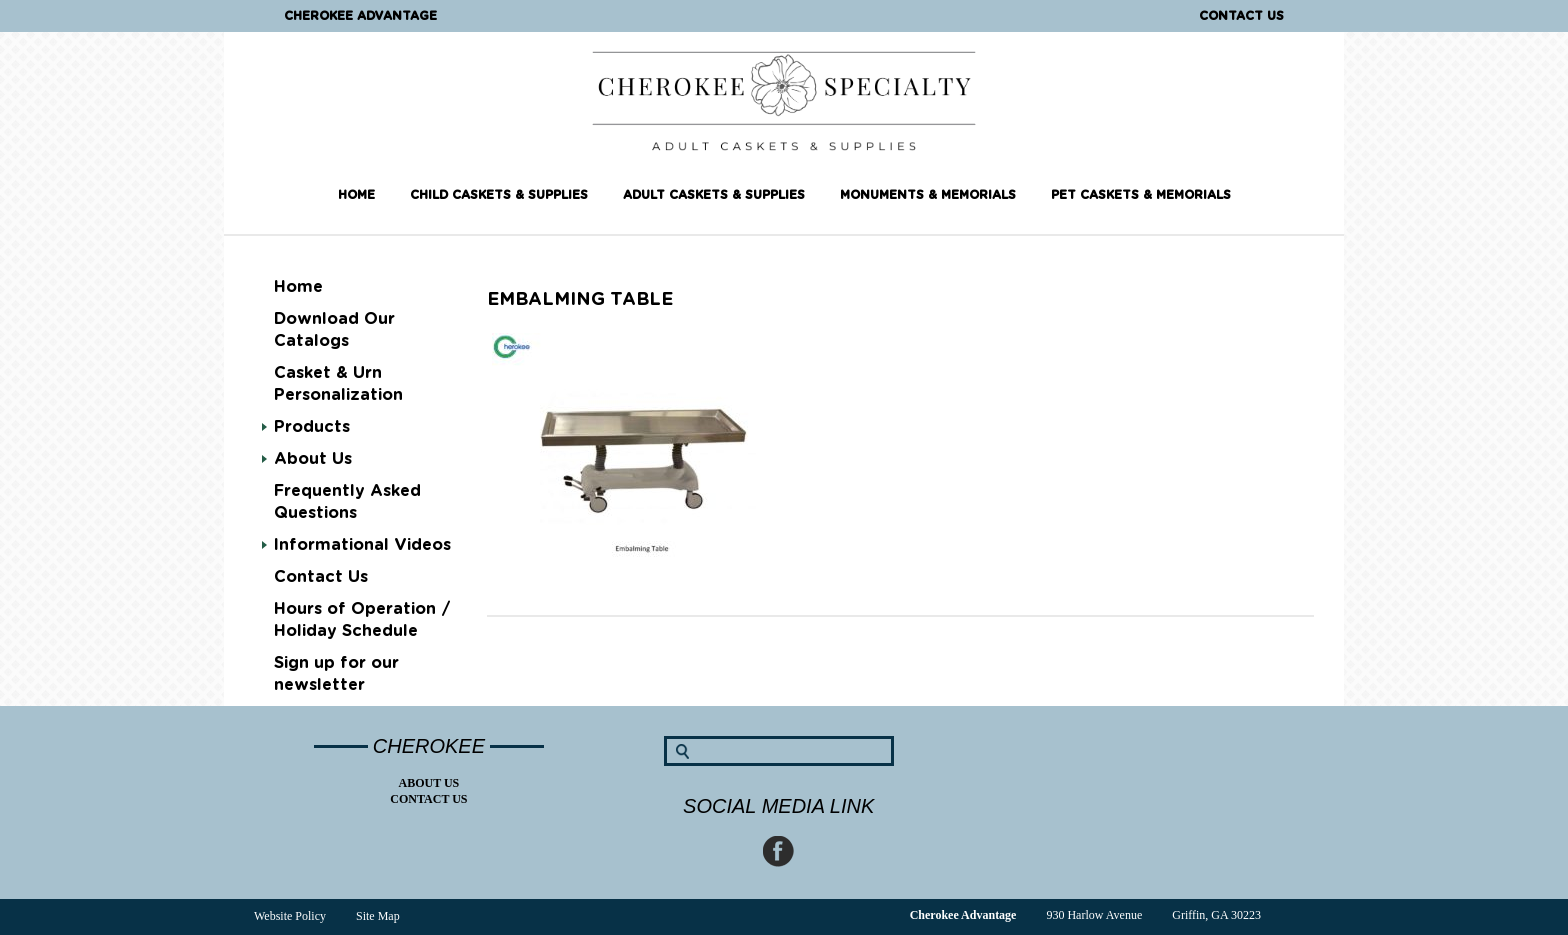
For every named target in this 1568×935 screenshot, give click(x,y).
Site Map (378, 916)
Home (356, 195)
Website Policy (290, 916)
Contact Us (1241, 16)
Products (312, 427)
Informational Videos (362, 545)
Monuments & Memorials (928, 195)
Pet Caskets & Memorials (1141, 195)
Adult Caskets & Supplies (714, 195)
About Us (313, 459)
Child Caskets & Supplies (499, 195)
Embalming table (580, 300)
